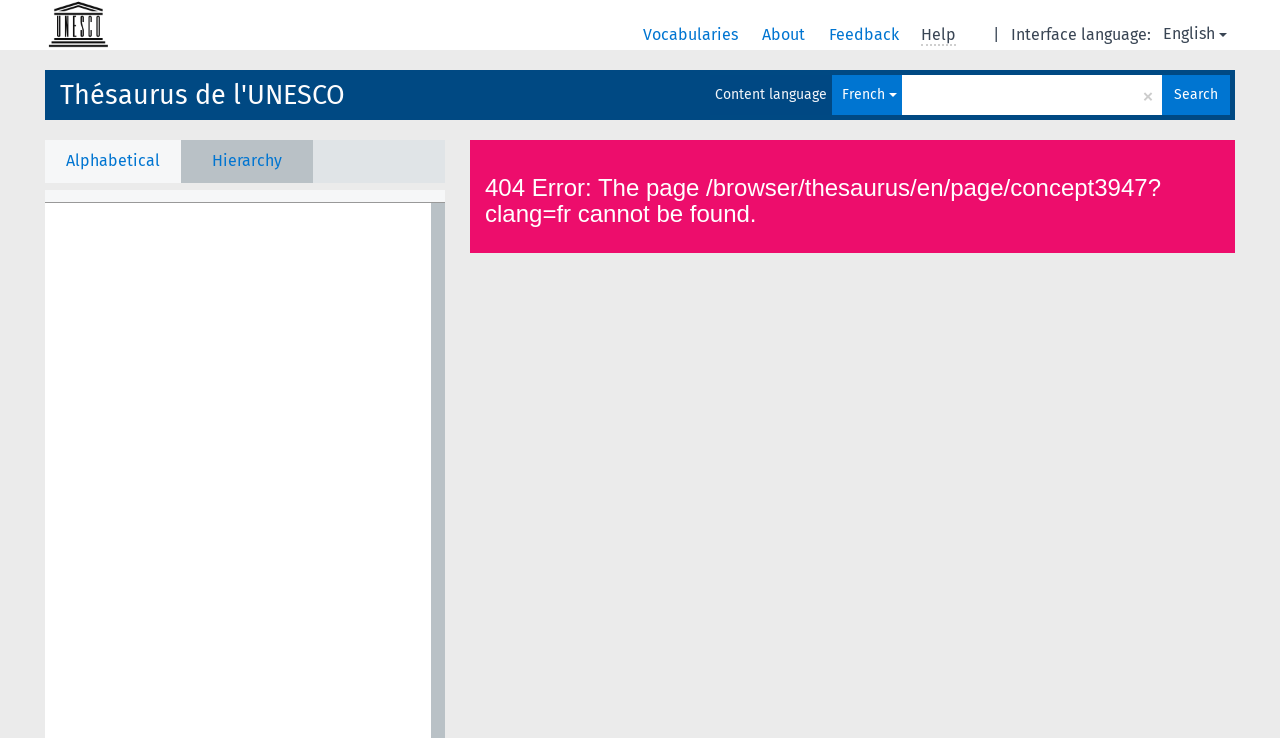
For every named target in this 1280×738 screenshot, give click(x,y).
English (1195, 33)
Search (1196, 94)
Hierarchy (247, 160)
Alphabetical (113, 160)
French (869, 94)
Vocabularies (692, 34)
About (785, 34)
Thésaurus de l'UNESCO (202, 95)
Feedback (866, 34)
